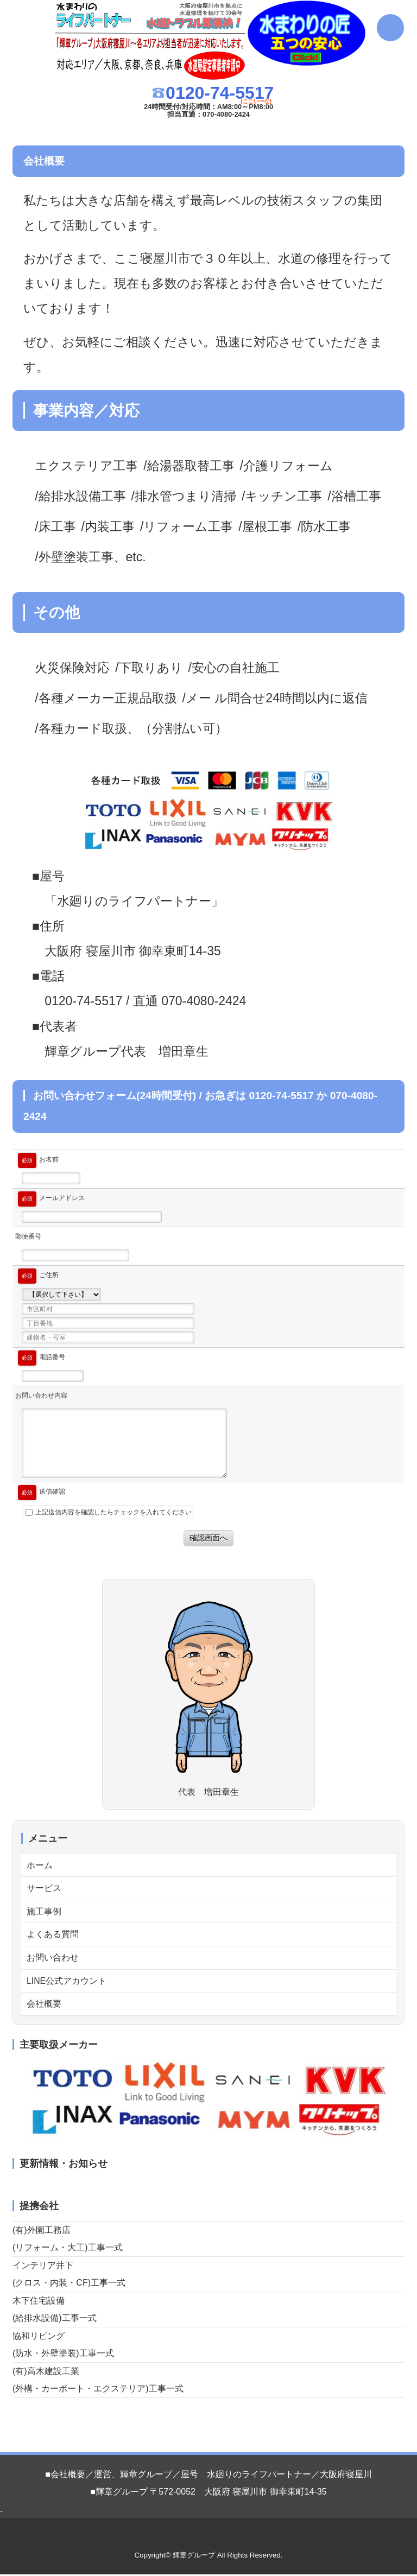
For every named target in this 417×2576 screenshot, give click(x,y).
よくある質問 (53, 1935)
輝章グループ (194, 2557)
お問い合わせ (53, 1958)
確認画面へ (208, 1537)
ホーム (40, 1865)
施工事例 (44, 1912)
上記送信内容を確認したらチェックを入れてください (109, 1512)
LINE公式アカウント (67, 1982)
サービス (44, 1888)
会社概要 (44, 2005)
